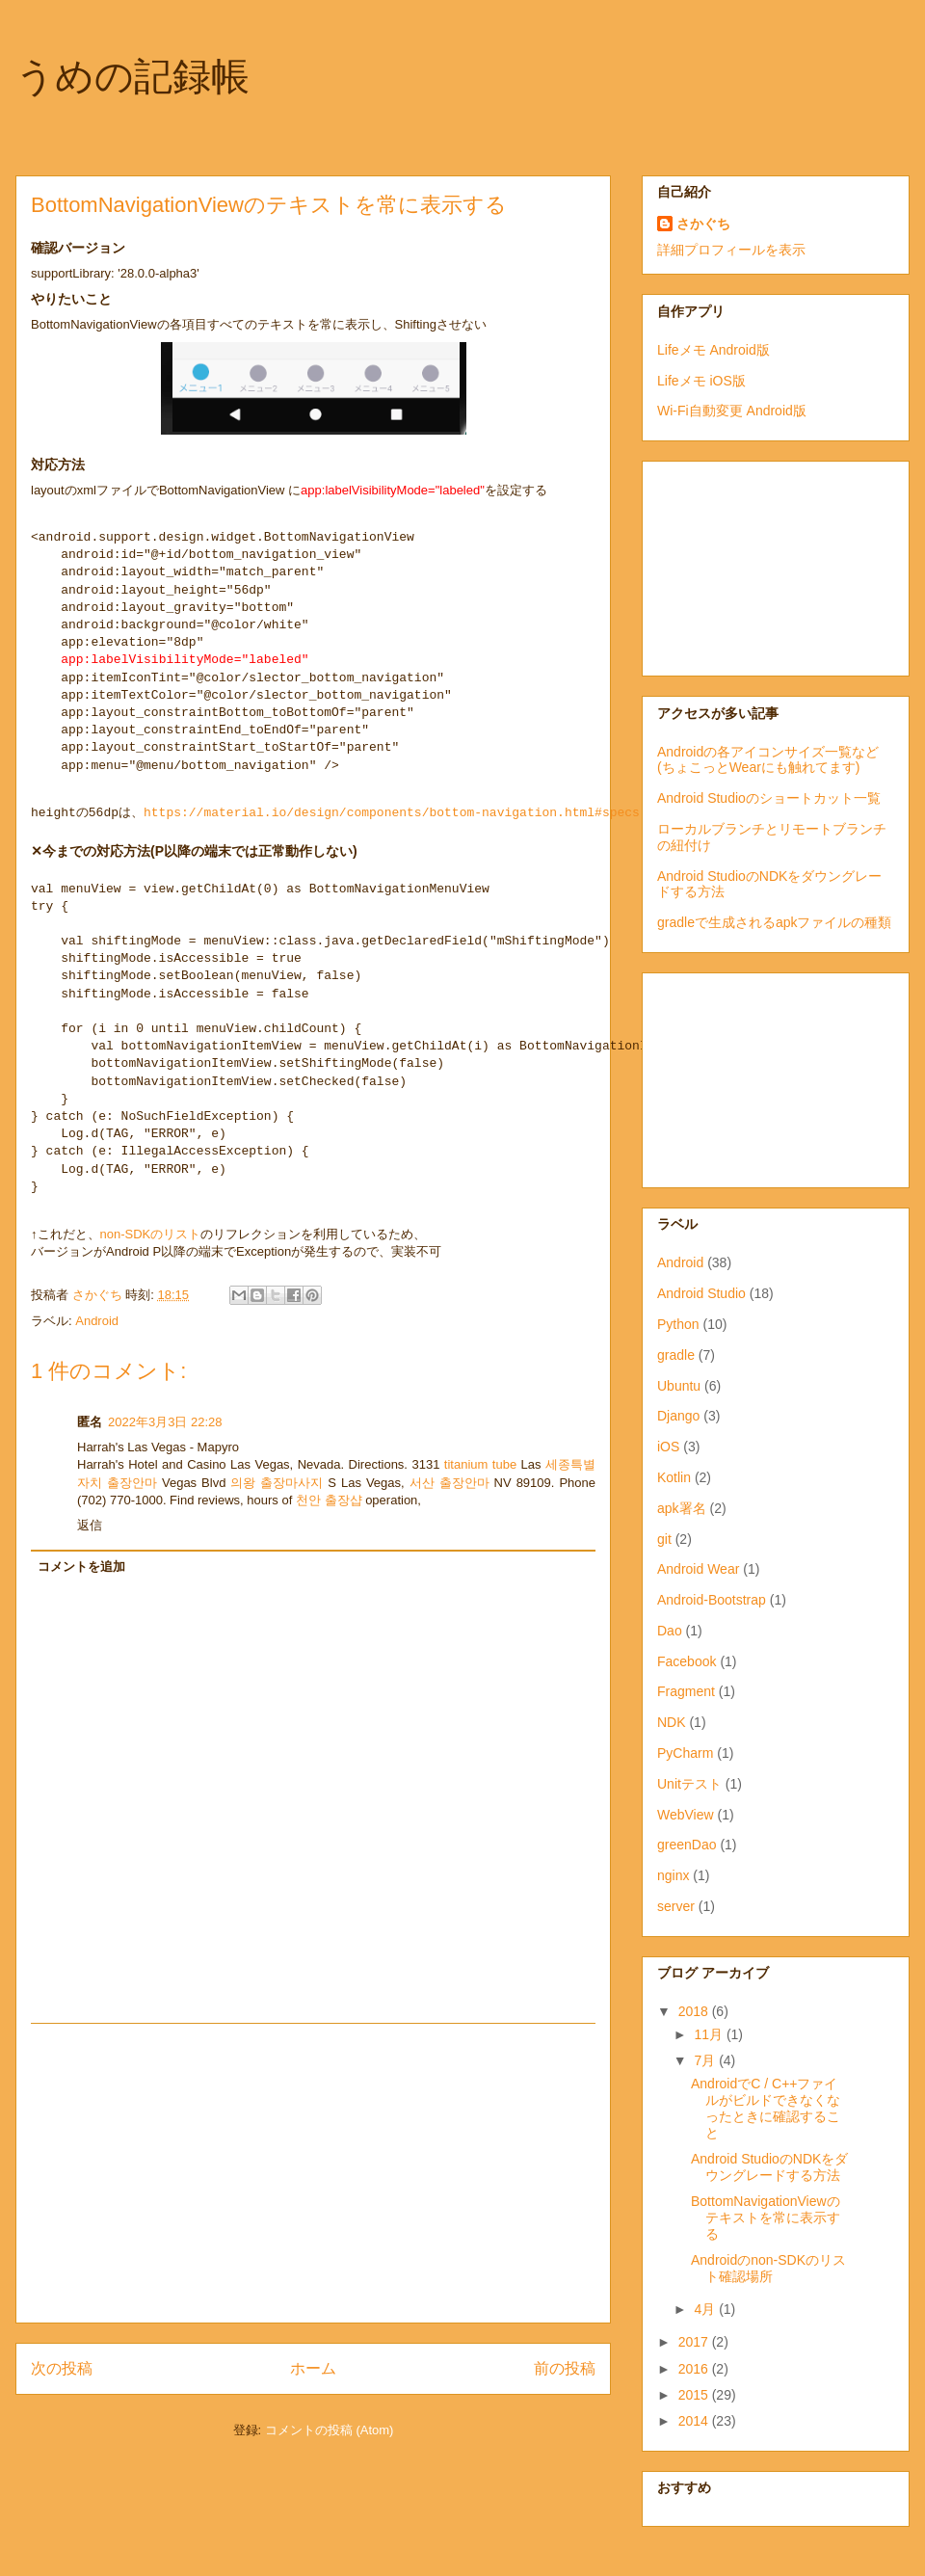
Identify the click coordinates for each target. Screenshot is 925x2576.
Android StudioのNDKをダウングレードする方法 (769, 2167)
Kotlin (674, 1477)
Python (678, 1324)
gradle (676, 1355)
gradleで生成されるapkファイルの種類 (774, 922)
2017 (695, 2342)
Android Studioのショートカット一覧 (769, 798)
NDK (671, 1722)
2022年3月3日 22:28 (165, 1422)
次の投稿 (61, 2368)
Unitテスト (689, 1784)
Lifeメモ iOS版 (701, 380)
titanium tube (480, 1464)
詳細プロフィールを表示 (731, 249)
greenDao (687, 1844)
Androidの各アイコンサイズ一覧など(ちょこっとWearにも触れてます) (768, 760)
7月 (706, 2060)
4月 (706, 2309)
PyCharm (685, 1753)
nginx (673, 1875)
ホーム (313, 2368)
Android (97, 1321)
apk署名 (681, 1508)
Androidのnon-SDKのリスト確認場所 (768, 2268)
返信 (89, 1525)
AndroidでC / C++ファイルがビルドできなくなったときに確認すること (765, 2107)
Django (678, 1415)
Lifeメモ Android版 (713, 350)
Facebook (686, 1661)
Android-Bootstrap (711, 1599)
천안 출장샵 (329, 1500)
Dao (669, 1630)
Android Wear (698, 1569)
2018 (695, 2011)
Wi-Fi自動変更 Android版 (731, 410)
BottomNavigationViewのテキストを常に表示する (765, 2217)
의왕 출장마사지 (276, 1482)
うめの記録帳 (132, 76)
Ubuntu (678, 1386)
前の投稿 (564, 2368)
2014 (695, 2421)
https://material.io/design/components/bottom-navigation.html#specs (392, 813)
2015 (695, 2395)
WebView (685, 1814)
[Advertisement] (313, 2173)
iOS (668, 1446)
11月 (710, 2034)
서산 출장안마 (449, 1482)
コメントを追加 (81, 1566)
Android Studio (701, 1293)
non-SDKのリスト (150, 1234)
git (664, 1539)
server (676, 1906)
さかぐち (703, 223)
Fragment (686, 1691)
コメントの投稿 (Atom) (329, 2430)
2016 (695, 2369)
